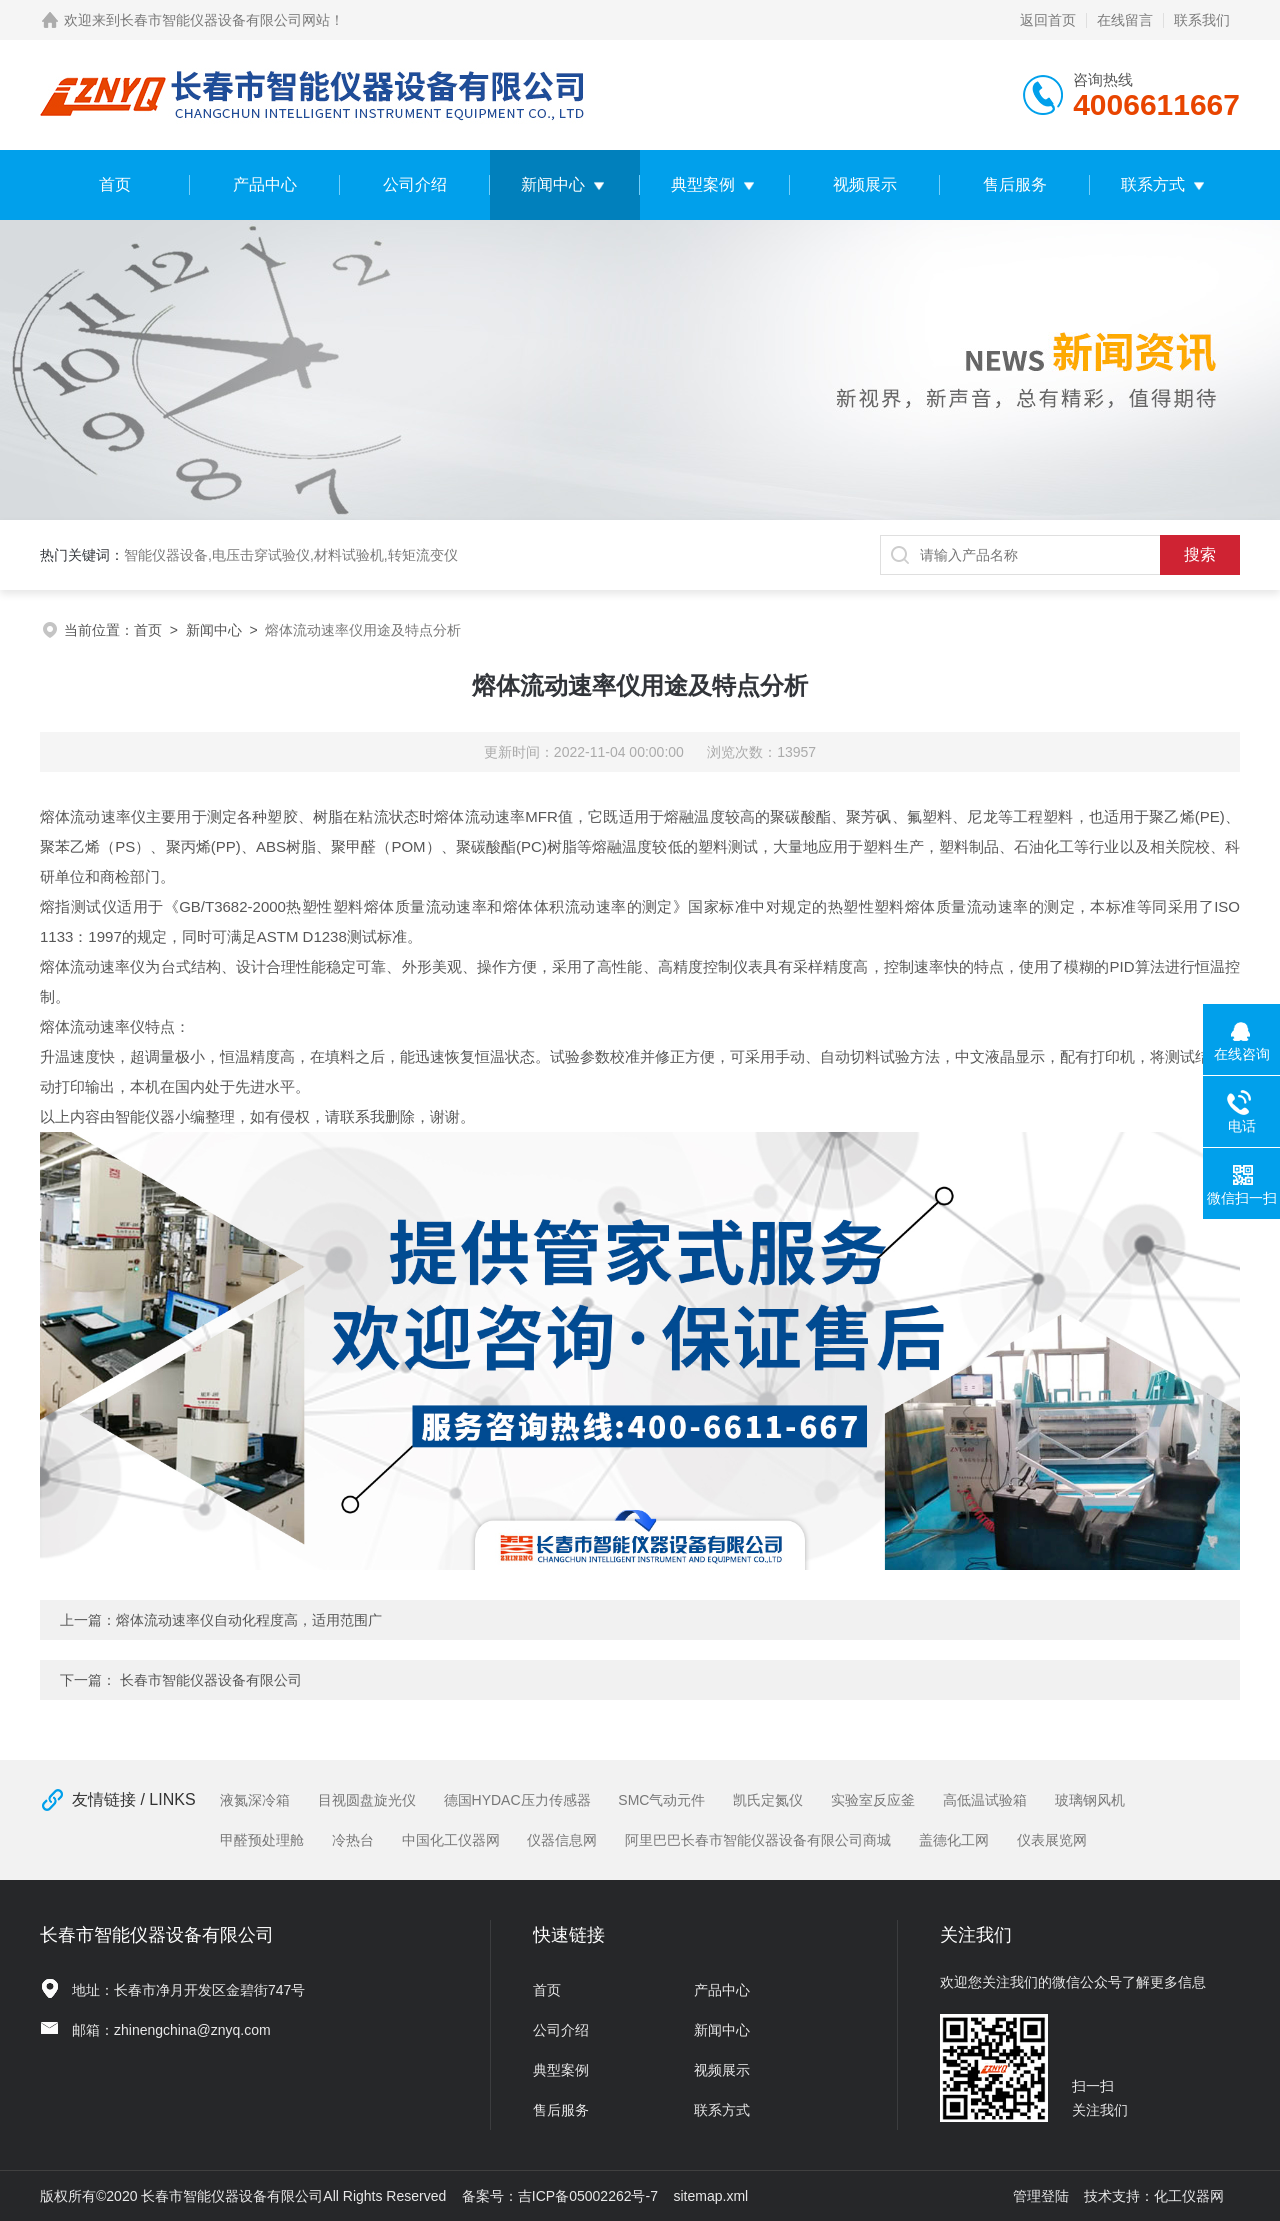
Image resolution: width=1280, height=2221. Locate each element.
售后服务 (1015, 184)
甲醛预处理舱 (262, 1840)
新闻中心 (553, 184)
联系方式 (1153, 184)
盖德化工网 (954, 1840)
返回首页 (1048, 20)
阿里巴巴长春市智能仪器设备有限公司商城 (758, 1840)
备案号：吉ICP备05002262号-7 (560, 2196)
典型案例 (703, 184)
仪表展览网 (1052, 1840)
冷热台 (353, 1840)
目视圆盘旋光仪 (367, 1800)
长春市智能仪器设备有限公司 (211, 1680)
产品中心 (265, 184)
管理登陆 (1041, 2196)
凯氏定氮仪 (768, 1800)
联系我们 (1202, 20)
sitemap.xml (711, 2196)
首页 (115, 184)
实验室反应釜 (873, 1800)
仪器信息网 (562, 1840)
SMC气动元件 (661, 1800)
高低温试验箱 (985, 1800)
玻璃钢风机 (1090, 1800)
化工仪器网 (1189, 2196)
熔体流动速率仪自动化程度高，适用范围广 (249, 1620)
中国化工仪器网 (451, 1840)
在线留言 (1125, 20)
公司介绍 (415, 184)
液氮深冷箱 (255, 1800)
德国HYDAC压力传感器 (517, 1800)
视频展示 (865, 184)
